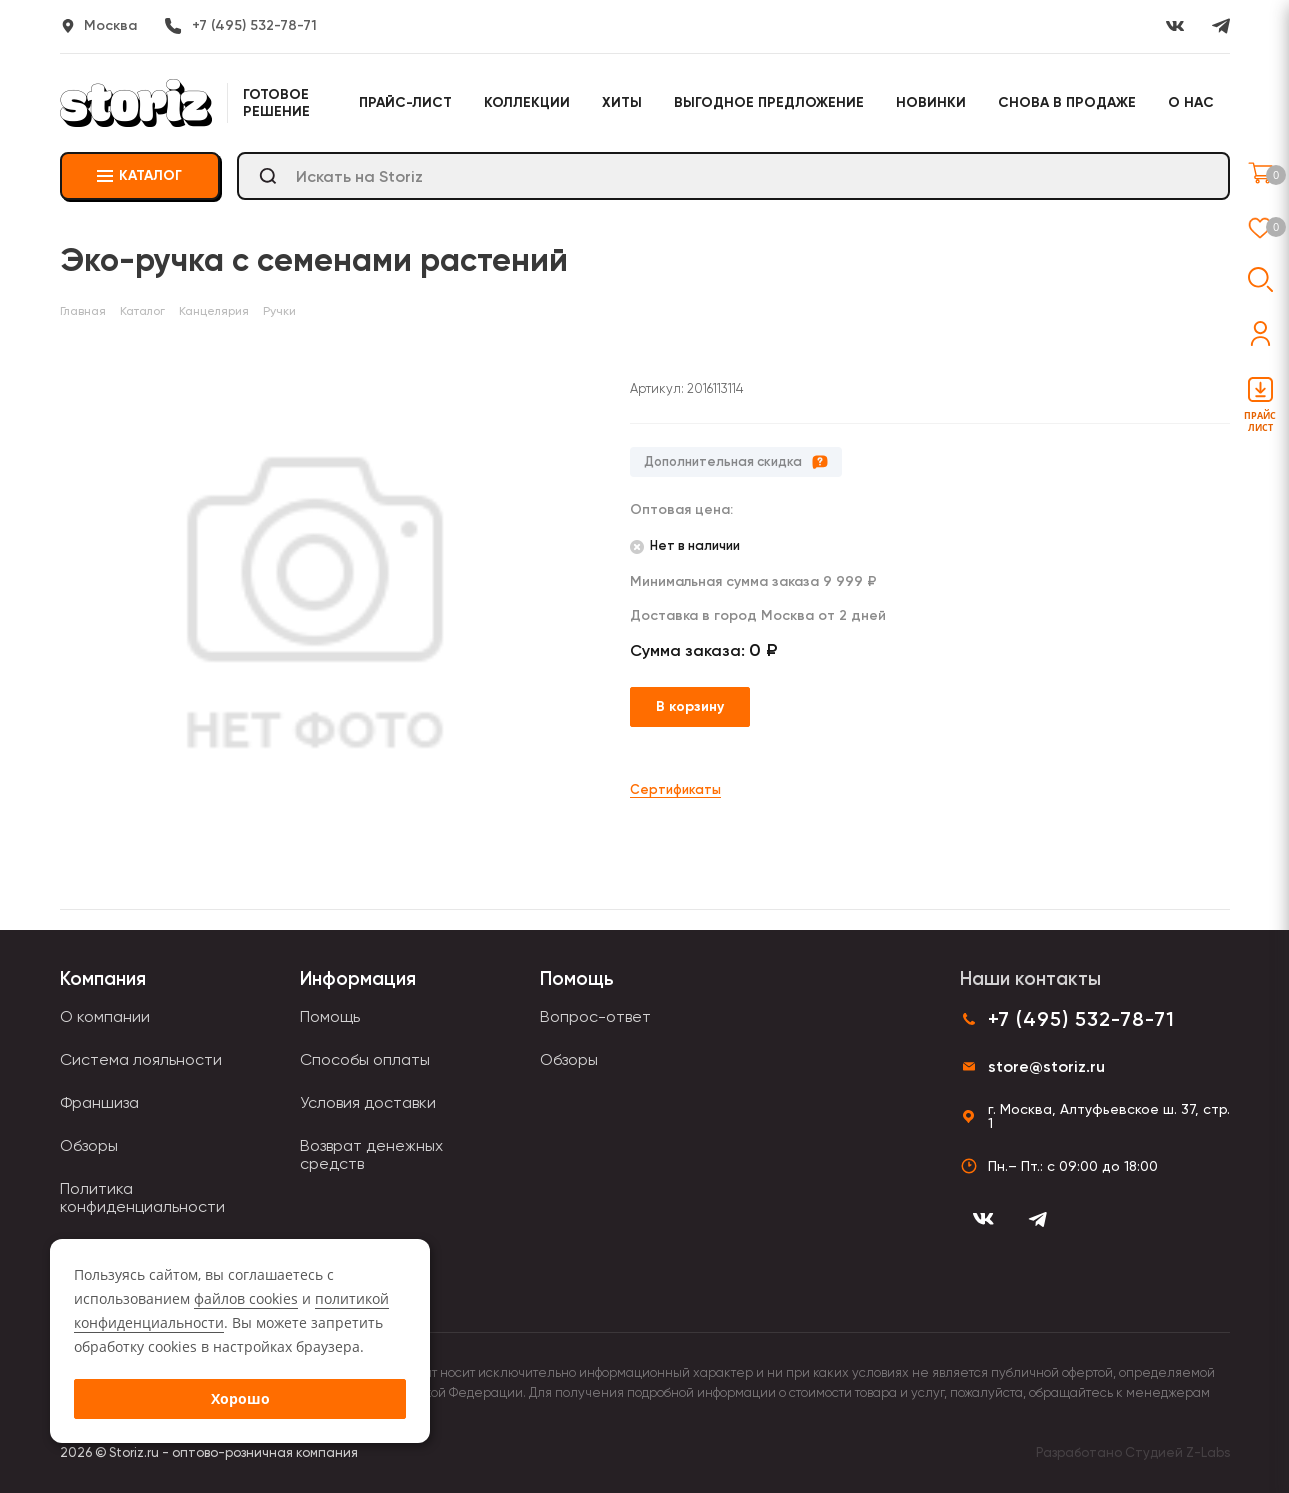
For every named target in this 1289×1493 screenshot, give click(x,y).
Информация (358, 978)
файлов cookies (246, 1298)
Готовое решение (276, 103)
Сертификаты (675, 789)
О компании (105, 1016)
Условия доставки (368, 1102)
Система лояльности (141, 1059)
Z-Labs (1208, 1452)
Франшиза (99, 1102)
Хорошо (240, 1398)
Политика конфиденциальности (142, 1197)
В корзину (690, 706)
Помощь (330, 1016)
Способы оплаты (365, 1059)
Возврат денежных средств (371, 1154)
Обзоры (89, 1145)
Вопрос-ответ (595, 1016)
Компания (103, 978)
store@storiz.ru (1046, 1066)
